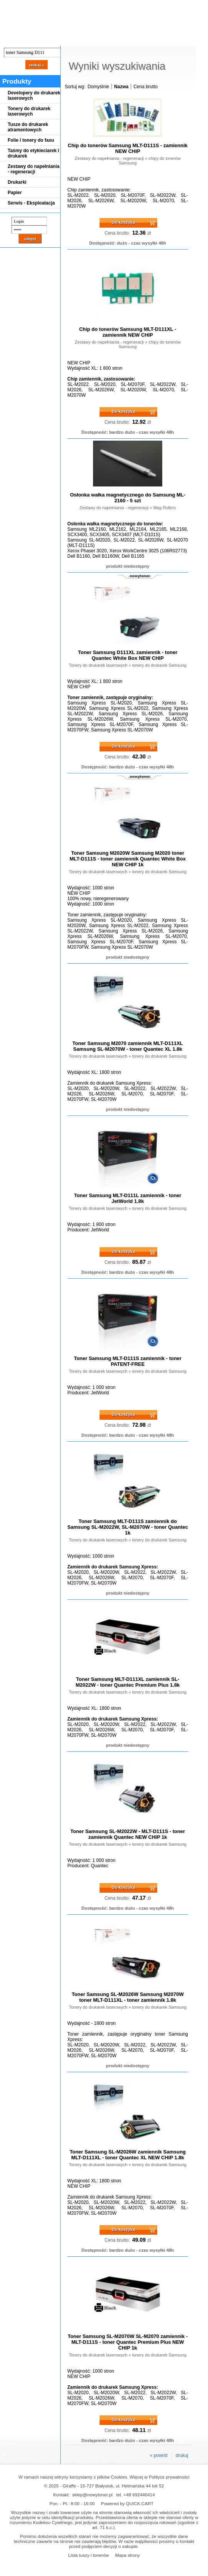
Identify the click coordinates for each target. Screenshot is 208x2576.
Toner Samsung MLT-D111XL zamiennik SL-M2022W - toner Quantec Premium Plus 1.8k (128, 1682)
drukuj (182, 2455)
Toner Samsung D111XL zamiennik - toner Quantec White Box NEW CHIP (128, 655)
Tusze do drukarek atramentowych (28, 127)
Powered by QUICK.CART (127, 2503)
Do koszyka (123, 222)
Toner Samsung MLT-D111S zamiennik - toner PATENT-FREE (127, 1361)
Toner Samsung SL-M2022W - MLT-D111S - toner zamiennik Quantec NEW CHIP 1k (127, 1834)
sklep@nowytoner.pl (92, 2494)
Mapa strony (127, 2555)
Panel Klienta (93, 39)
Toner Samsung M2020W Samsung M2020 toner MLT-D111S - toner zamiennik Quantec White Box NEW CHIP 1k (128, 858)
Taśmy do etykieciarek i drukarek (33, 153)
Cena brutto (145, 86)
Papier (15, 192)
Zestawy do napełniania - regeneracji (34, 169)
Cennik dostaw (47, 39)
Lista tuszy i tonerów (88, 2555)
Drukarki (17, 182)
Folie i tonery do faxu (31, 140)
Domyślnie (98, 86)
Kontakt (130, 39)
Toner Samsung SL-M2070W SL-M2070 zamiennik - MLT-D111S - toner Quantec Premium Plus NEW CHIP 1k (128, 2342)
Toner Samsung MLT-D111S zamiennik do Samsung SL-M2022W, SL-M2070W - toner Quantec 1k (127, 1527)
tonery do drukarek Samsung (159, 665)
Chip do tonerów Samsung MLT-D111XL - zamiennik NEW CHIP (127, 332)
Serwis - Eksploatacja (31, 203)
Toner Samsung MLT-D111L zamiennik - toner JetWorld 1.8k (127, 1198)
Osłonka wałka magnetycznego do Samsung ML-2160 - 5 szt (127, 497)
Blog (11, 39)
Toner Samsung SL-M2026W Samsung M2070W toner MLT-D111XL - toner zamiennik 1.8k (127, 1997)
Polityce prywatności (169, 2476)
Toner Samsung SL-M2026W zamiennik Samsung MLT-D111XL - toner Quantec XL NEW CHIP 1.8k (128, 2154)
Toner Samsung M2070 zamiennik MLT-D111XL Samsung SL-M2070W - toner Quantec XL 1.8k (127, 1046)
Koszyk (174, 5)
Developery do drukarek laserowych (34, 95)
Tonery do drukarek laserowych (29, 111)
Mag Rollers (164, 507)
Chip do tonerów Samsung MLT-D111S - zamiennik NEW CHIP (127, 148)
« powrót (159, 2455)
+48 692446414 (139, 2494)
